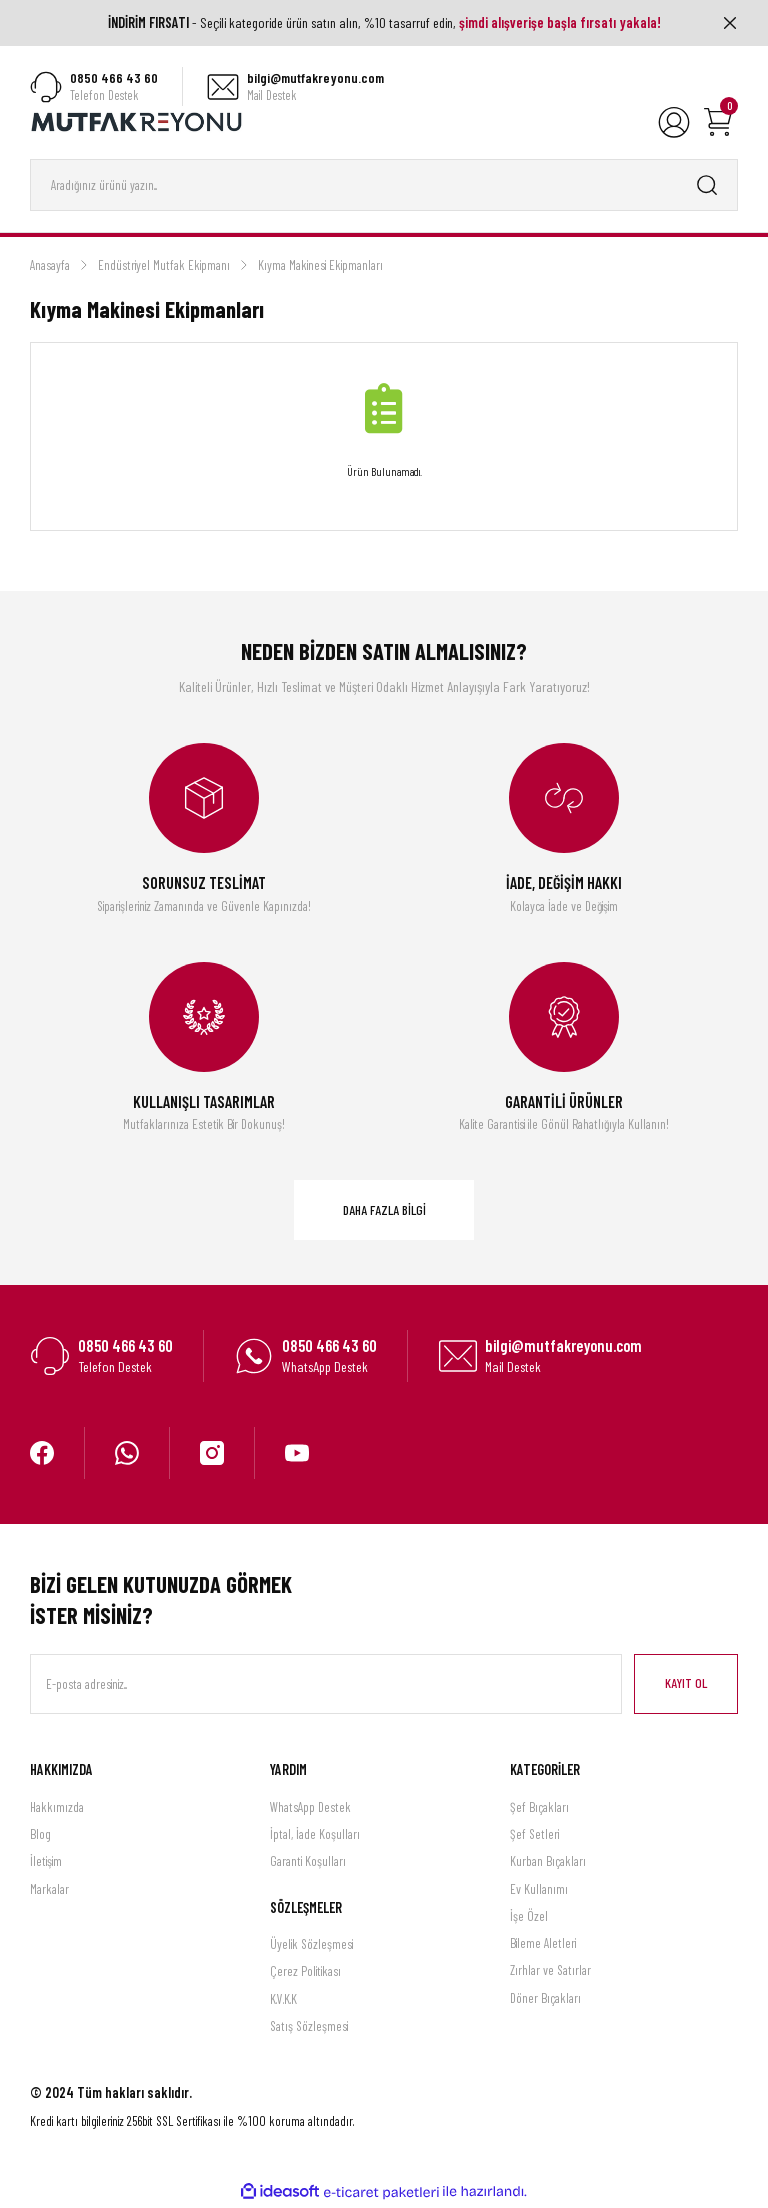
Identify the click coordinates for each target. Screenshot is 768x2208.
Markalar (49, 1890)
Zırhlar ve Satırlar (550, 1972)
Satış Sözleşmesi (309, 2027)
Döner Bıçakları (545, 1999)
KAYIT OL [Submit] (686, 1685)
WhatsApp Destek (310, 1808)
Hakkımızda (57, 1808)
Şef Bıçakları (539, 1808)
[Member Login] (674, 123)
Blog (40, 1835)
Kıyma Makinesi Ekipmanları (320, 266)
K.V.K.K (283, 2000)
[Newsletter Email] (326, 1686)
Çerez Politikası (305, 1973)
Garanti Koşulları (308, 1863)
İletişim (46, 1863)
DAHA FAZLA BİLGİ (384, 1211)
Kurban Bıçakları (548, 1863)
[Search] (384, 186)
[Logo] (137, 121)
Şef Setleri (534, 1835)
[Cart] (718, 123)
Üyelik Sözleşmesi (311, 1945)
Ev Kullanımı (539, 1890)
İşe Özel (529, 1917)
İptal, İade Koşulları (315, 1835)
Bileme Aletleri (543, 1944)
